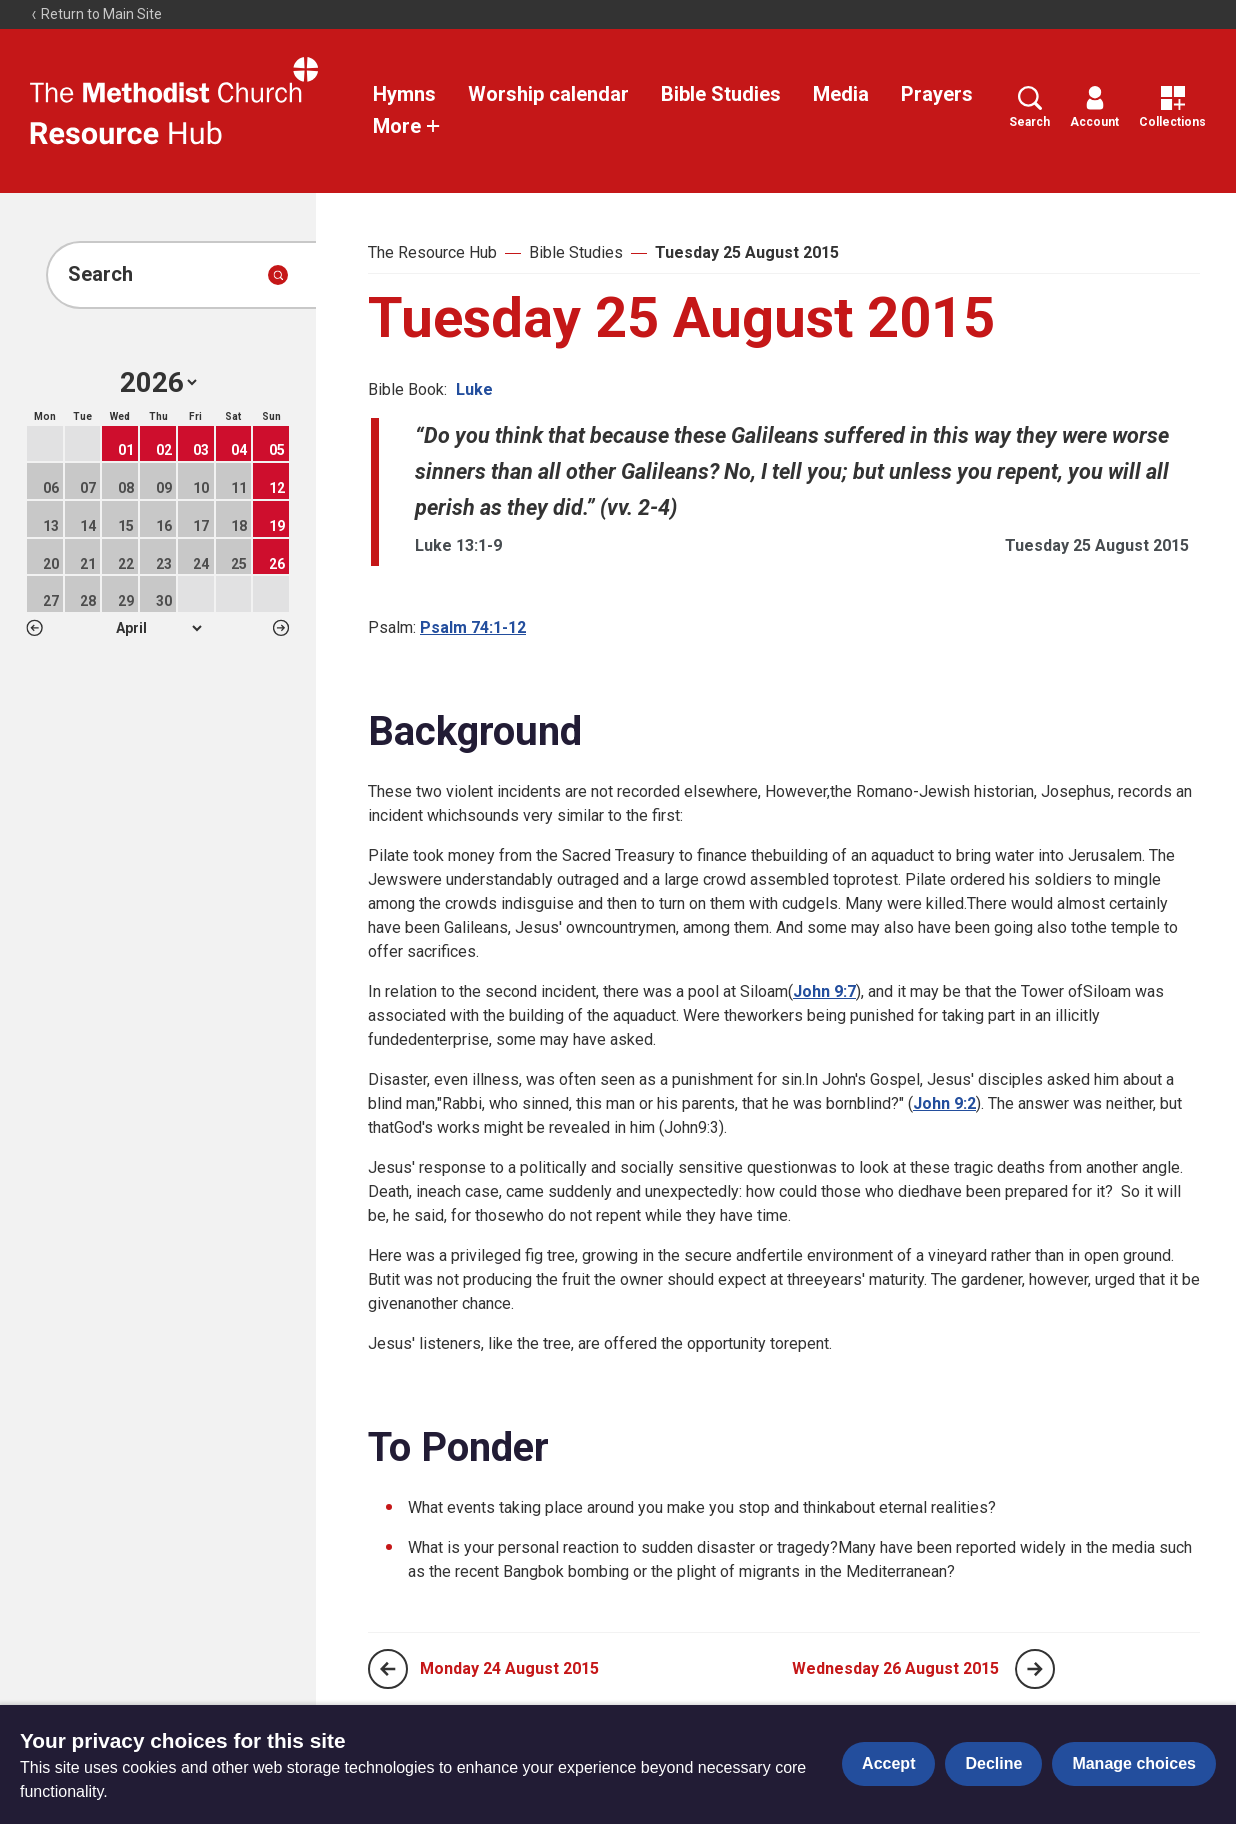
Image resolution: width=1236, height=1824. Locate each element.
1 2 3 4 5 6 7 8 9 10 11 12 (158, 628)
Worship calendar (548, 94)
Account (1094, 107)
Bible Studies (721, 94)
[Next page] (1035, 1669)
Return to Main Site (96, 14)
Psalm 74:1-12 (473, 627)
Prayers (937, 94)
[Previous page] (388, 1669)
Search (1029, 107)
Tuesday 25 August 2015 (747, 252)
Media (841, 94)
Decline (993, 1763)
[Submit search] (278, 275)
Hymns (404, 94)
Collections (1172, 107)
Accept (888, 1763)
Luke (474, 389)
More (407, 126)
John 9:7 (824, 991)
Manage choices (1134, 1763)
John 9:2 (944, 1103)
